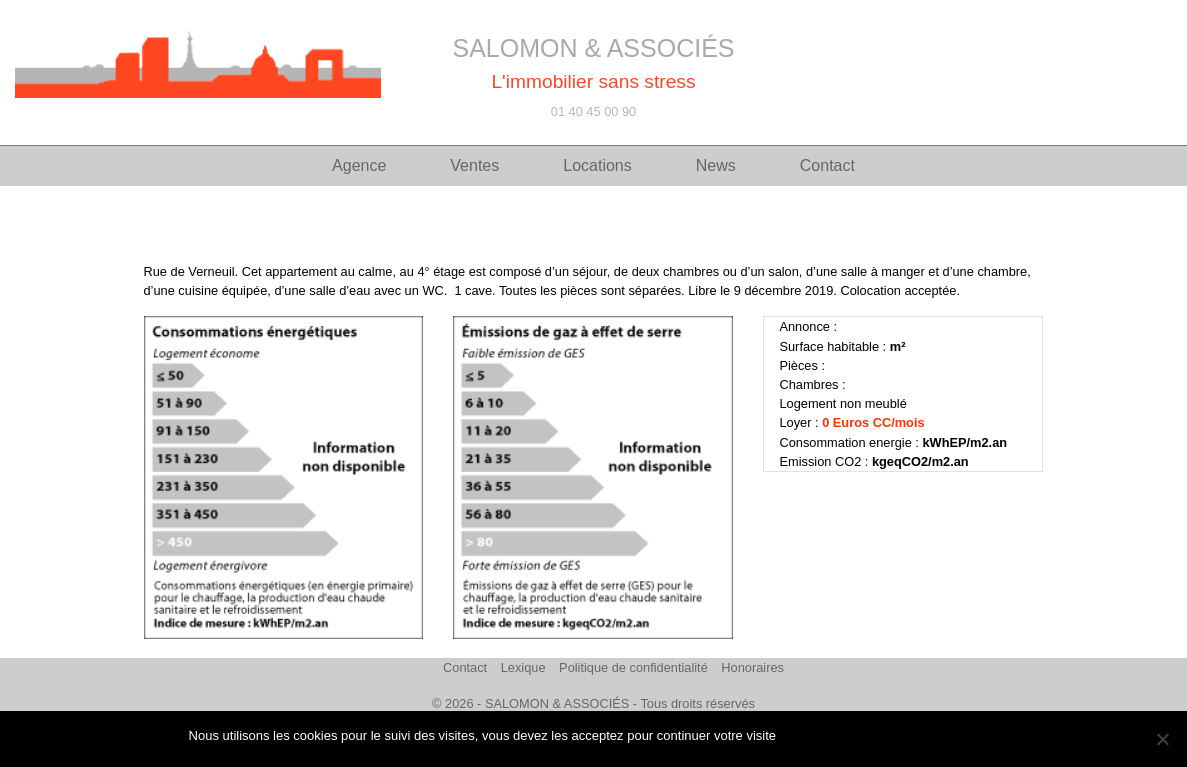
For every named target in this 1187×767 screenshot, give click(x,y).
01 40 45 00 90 (593, 111)
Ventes (474, 165)
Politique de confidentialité (633, 667)
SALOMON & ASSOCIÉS (593, 48)
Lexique (523, 667)
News (716, 165)
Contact (827, 165)
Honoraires (752, 667)
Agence (359, 165)
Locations (597, 165)
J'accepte (813, 735)
